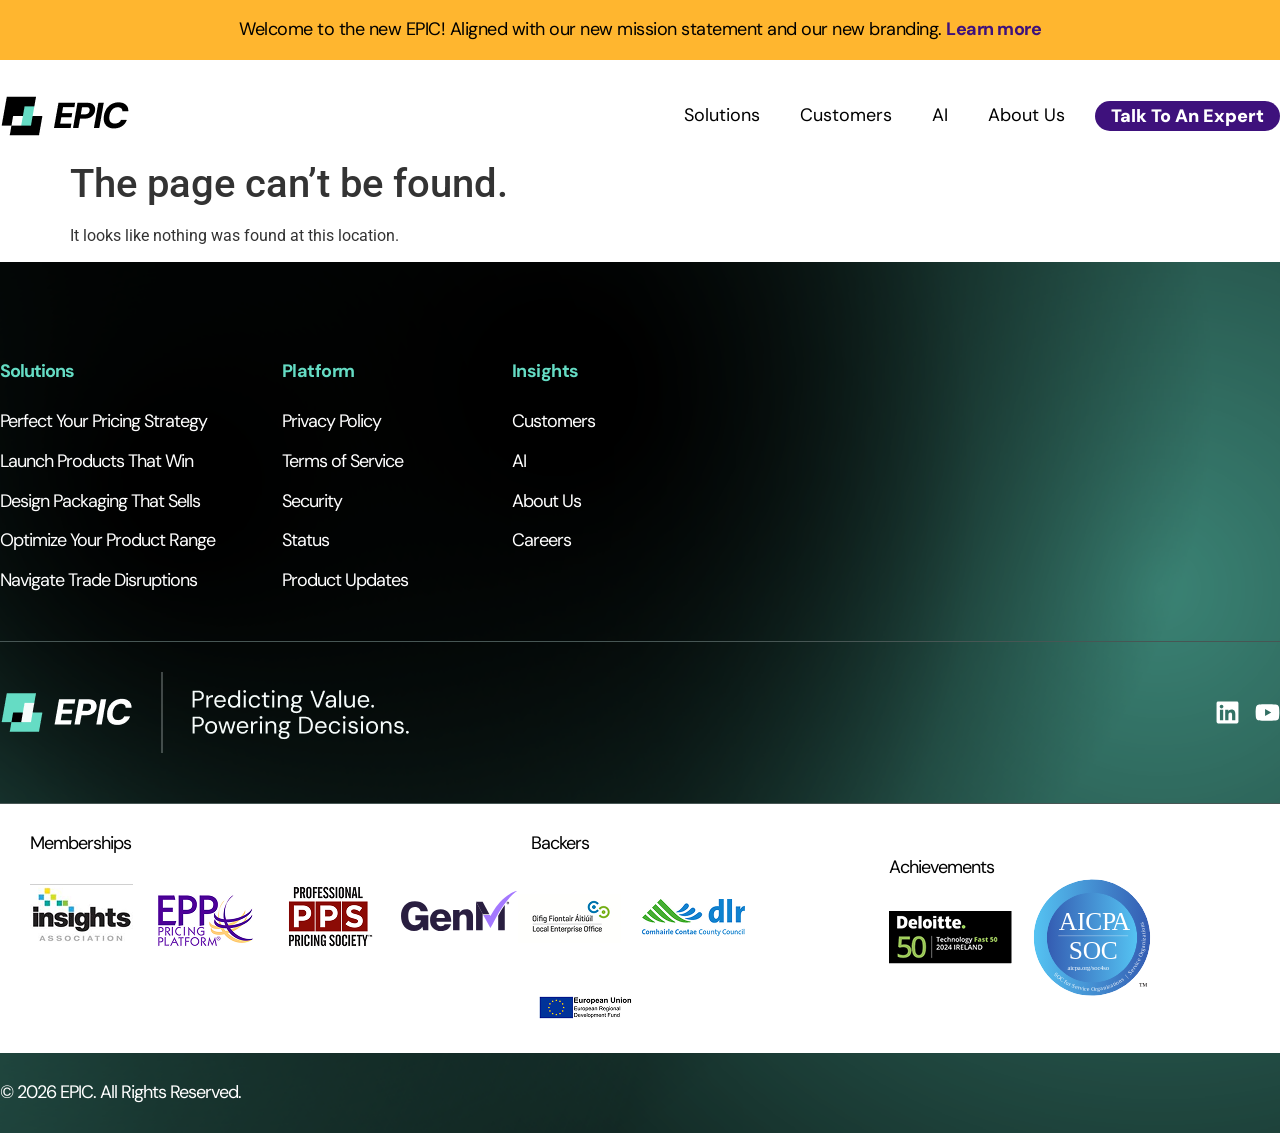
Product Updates (345, 580)
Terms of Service (342, 461)
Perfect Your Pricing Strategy (103, 421)
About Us (1026, 115)
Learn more (993, 29)
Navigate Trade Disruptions (98, 580)
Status (305, 540)
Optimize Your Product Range (107, 540)
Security (312, 501)
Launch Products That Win (96, 461)
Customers (846, 115)
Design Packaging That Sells (100, 501)
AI (940, 115)
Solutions (722, 115)
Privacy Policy (331, 421)
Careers (541, 540)
